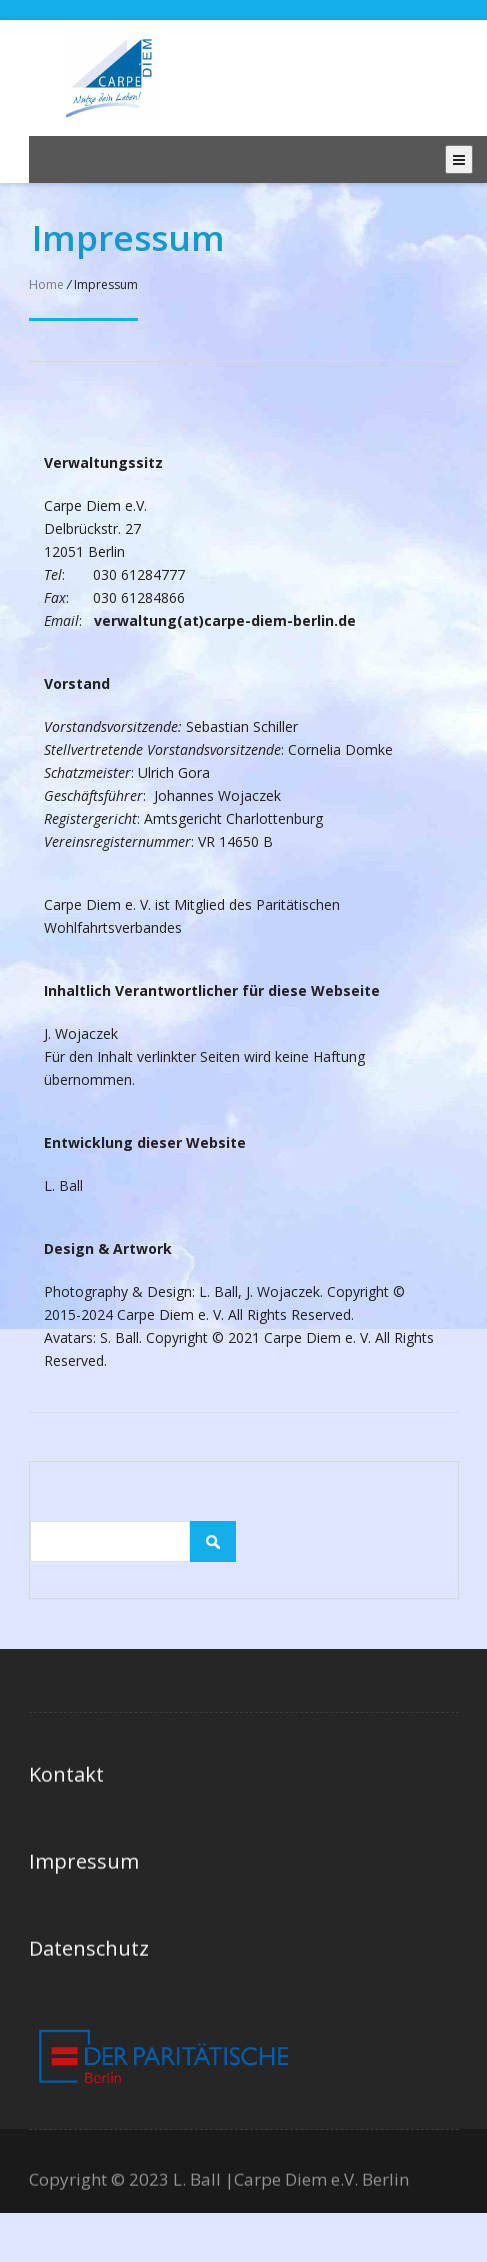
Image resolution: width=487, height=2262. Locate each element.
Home (46, 284)
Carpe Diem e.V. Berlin (321, 2183)
